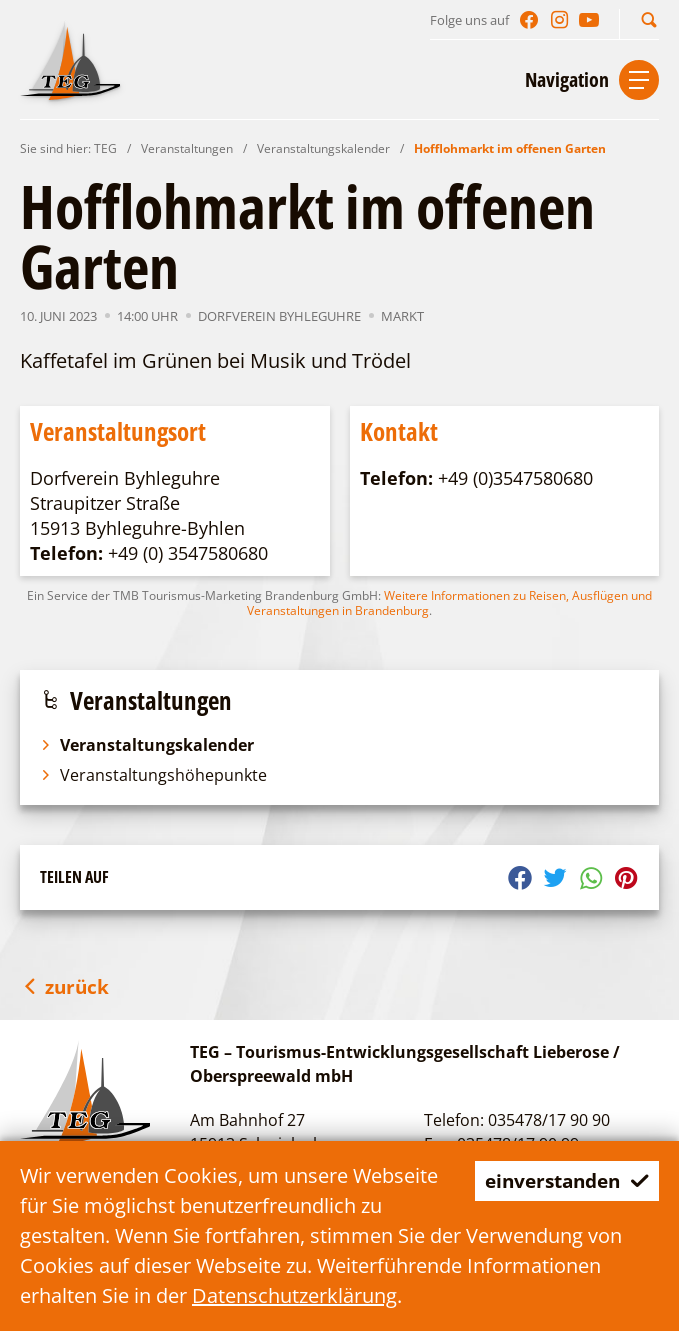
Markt (402, 316)
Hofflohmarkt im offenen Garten (510, 148)
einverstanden (561, 1180)
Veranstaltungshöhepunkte (153, 775)
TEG (105, 148)
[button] (649, 19)
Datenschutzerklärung (294, 1295)
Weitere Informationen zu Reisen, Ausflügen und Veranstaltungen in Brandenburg (449, 603)
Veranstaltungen (187, 148)
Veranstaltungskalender (323, 148)
